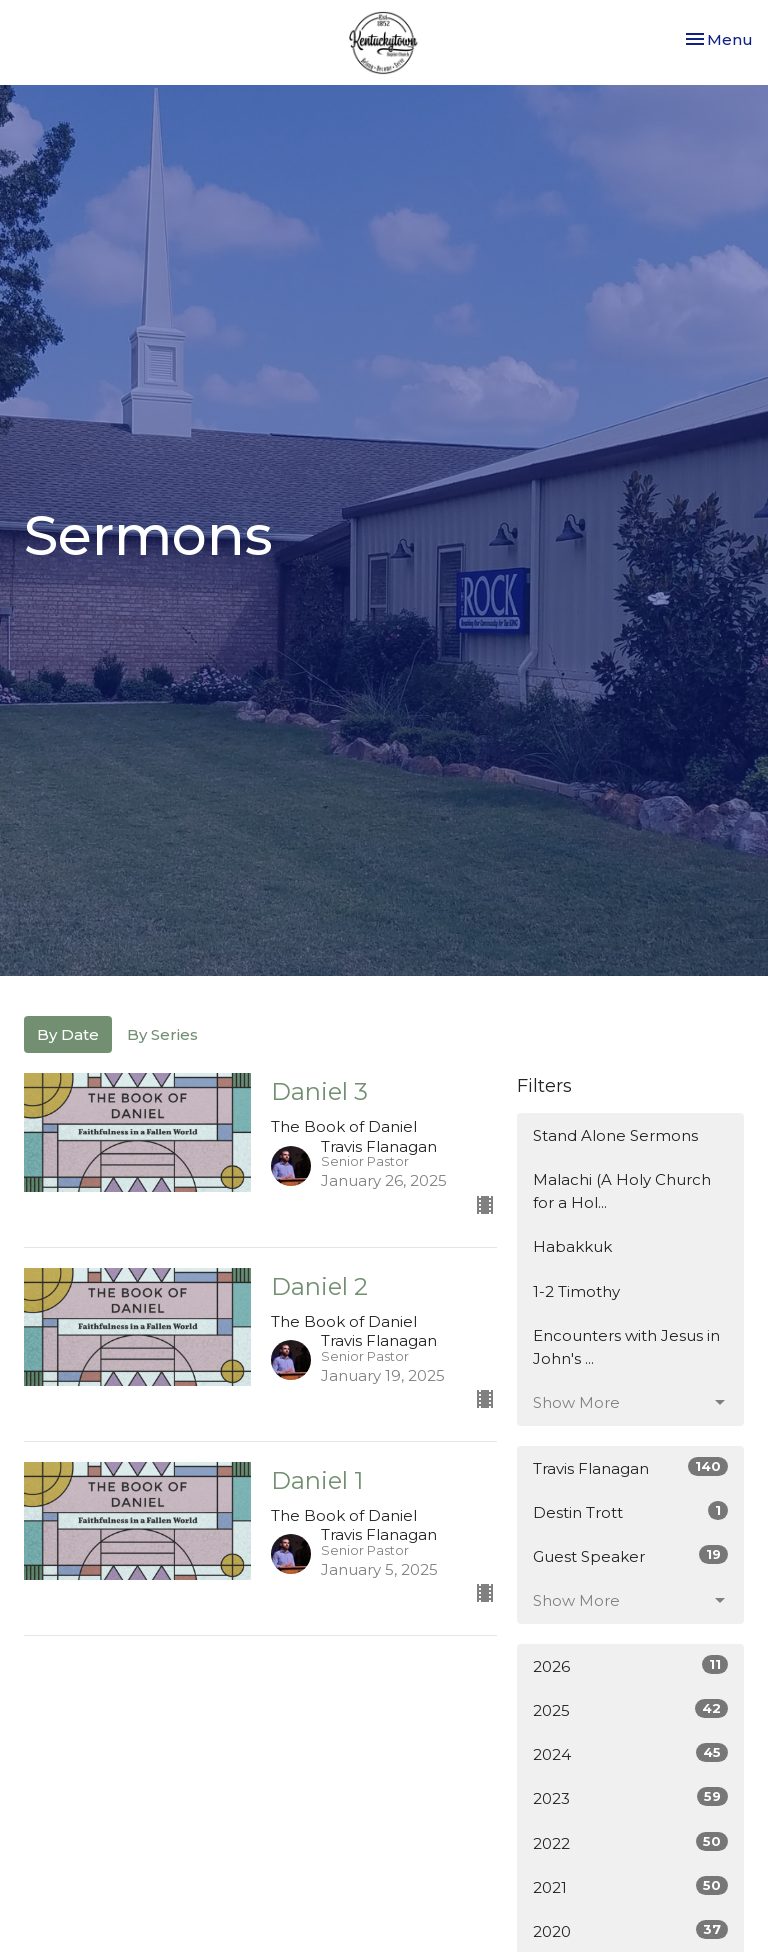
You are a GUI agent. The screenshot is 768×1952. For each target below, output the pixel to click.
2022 (630, 1842)
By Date (68, 1034)
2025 (630, 1709)
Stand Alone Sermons (615, 1135)
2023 (630, 1797)
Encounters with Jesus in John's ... (626, 1347)
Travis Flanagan (630, 1467)
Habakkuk (572, 1246)
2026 (630, 1665)
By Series (162, 1034)
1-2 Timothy (576, 1291)
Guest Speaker (630, 1555)
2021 (630, 1886)
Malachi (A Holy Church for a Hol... (622, 1191)
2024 (630, 1753)
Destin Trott (630, 1511)
